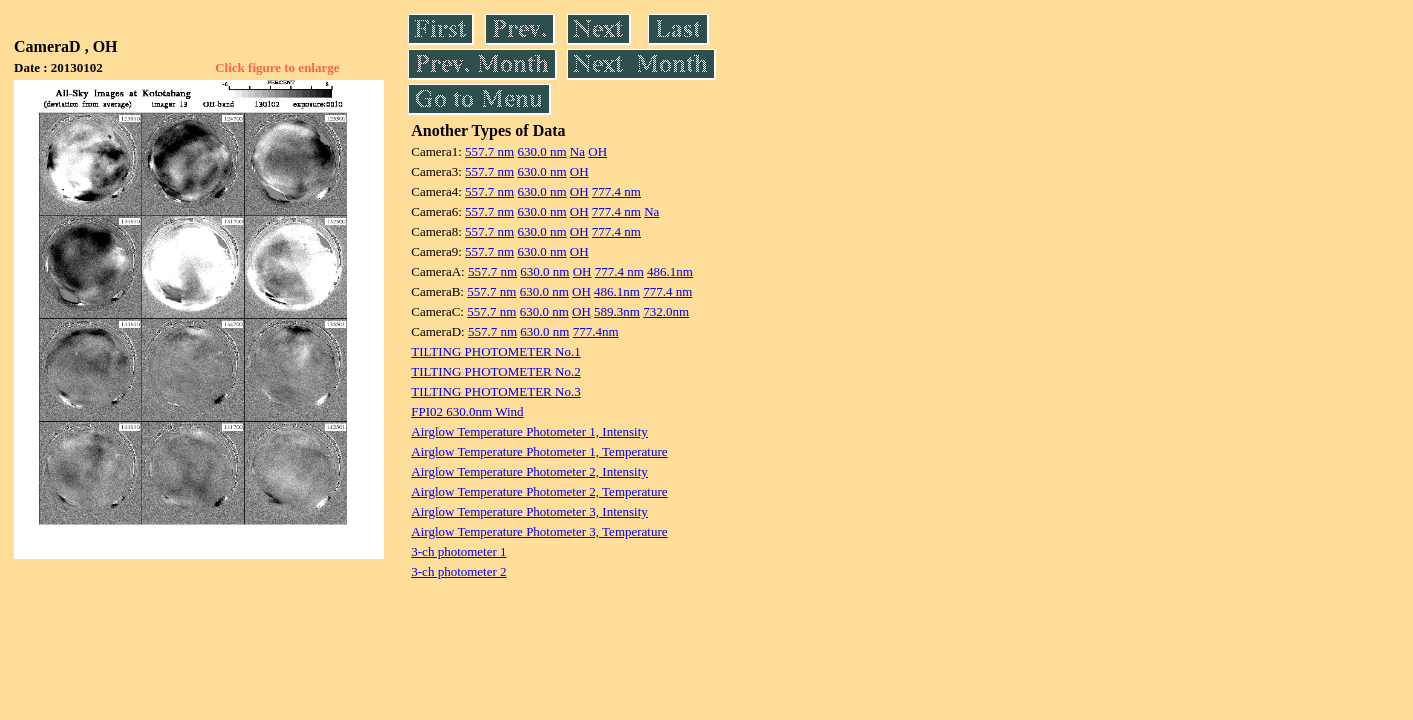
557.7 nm (489, 151)
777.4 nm (616, 191)
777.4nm (596, 331)
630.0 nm (541, 151)
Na (577, 151)
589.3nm (617, 311)
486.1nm (670, 271)
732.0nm (666, 311)
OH (597, 151)
